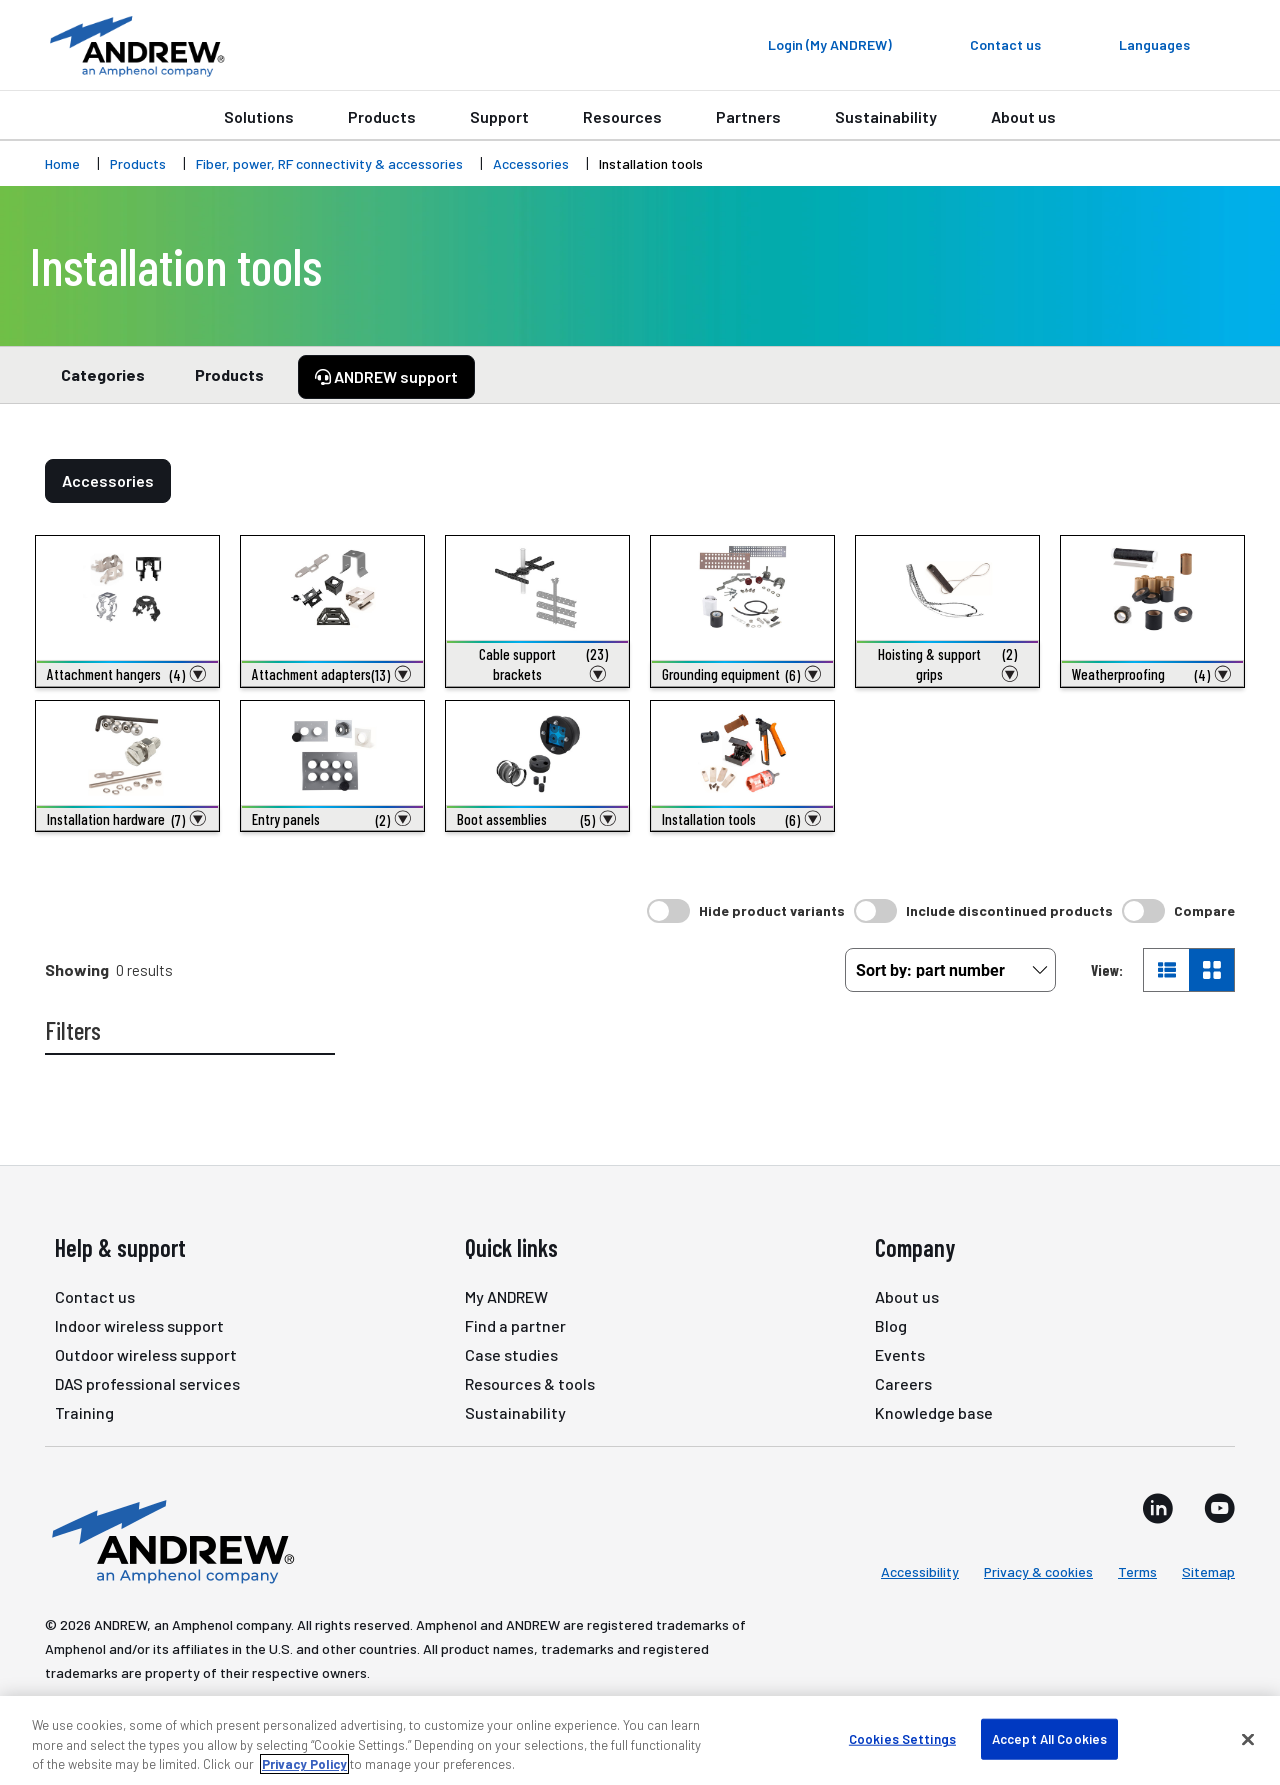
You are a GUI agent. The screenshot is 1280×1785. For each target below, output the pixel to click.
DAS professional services (147, 1383)
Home (62, 163)
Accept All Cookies (1049, 1738)
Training (84, 1412)
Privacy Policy (304, 1764)
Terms (1137, 1571)
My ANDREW (506, 1296)
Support (499, 116)
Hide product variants (772, 910)
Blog (891, 1325)
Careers (903, 1383)
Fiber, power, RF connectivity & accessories (329, 163)
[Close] (1248, 1739)
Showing (77, 969)
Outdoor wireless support (146, 1354)
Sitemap (1208, 1571)
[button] (127, 673)
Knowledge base (934, 1412)
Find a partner (515, 1325)
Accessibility (920, 1571)
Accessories (531, 163)
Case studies (511, 1354)
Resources (622, 116)
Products (382, 116)
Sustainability (886, 116)
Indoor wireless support (139, 1325)
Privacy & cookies (1038, 1571)
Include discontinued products (1009, 910)
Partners (748, 116)
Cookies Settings (902, 1738)
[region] (640, 1740)
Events (900, 1354)
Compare (1204, 910)
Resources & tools (530, 1383)
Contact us (95, 1296)
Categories (103, 384)
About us (1023, 116)
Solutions (259, 116)
